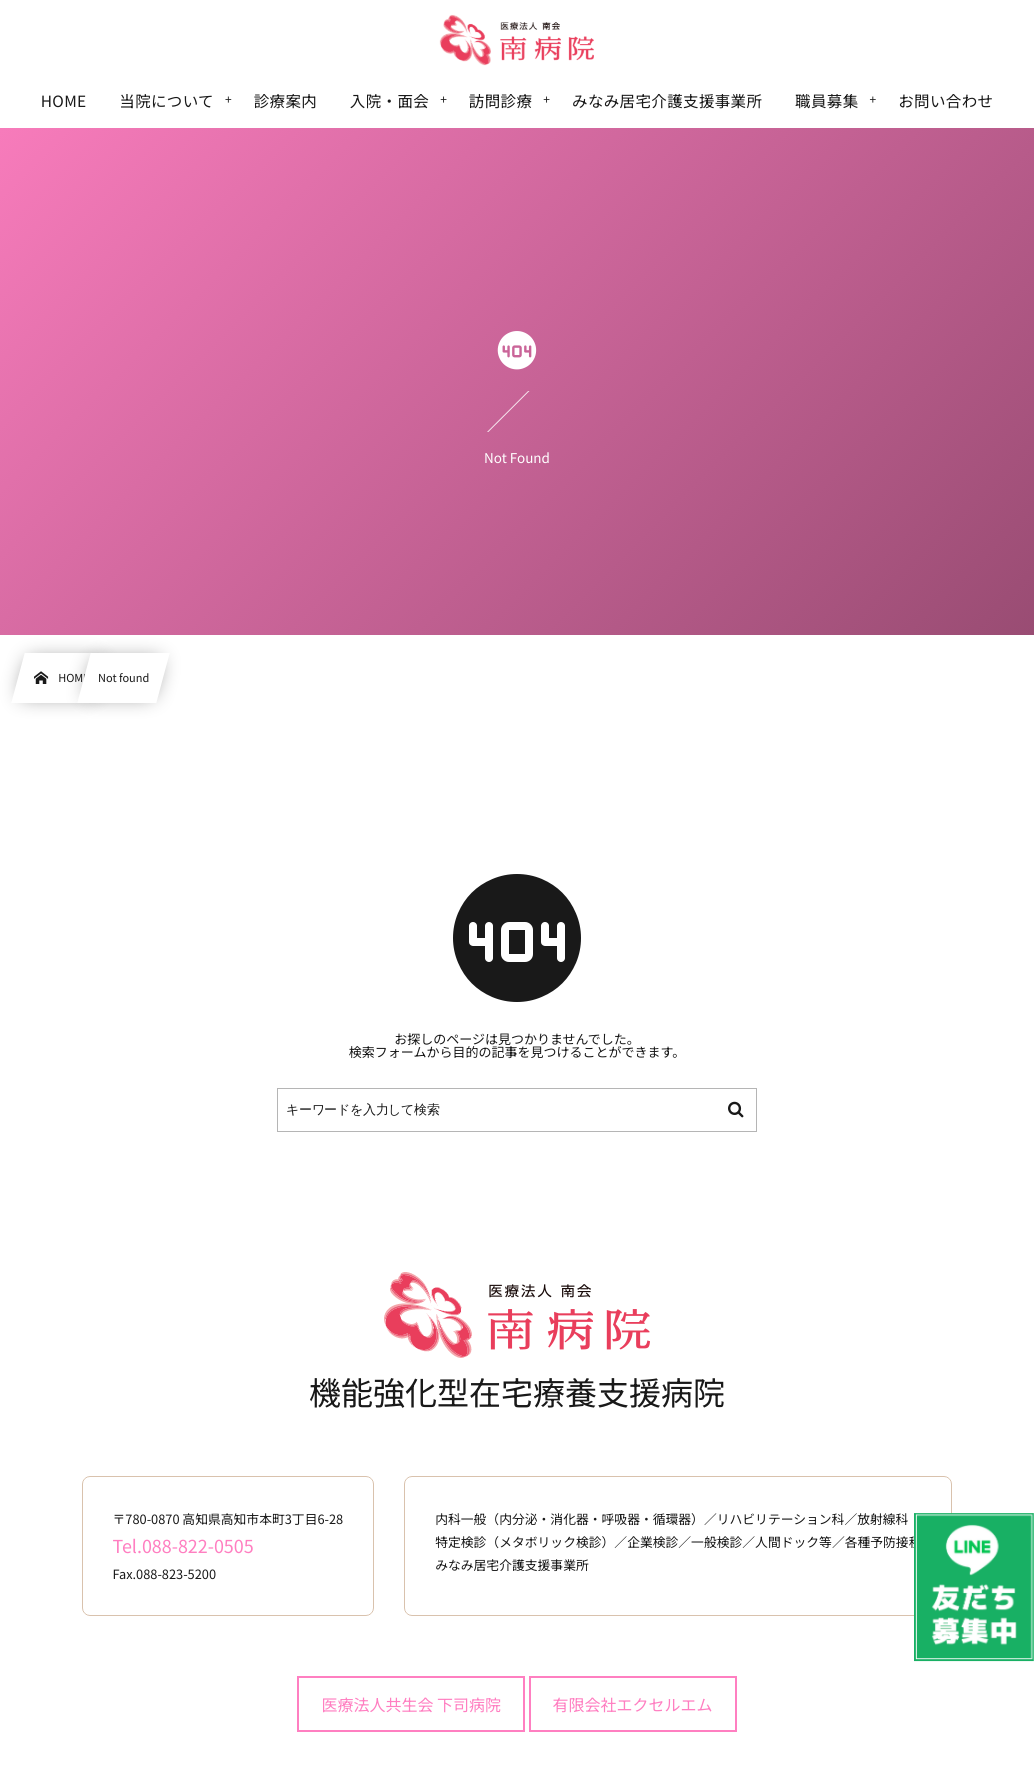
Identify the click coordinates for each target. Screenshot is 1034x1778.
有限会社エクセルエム (633, 1704)
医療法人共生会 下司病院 (411, 1704)
